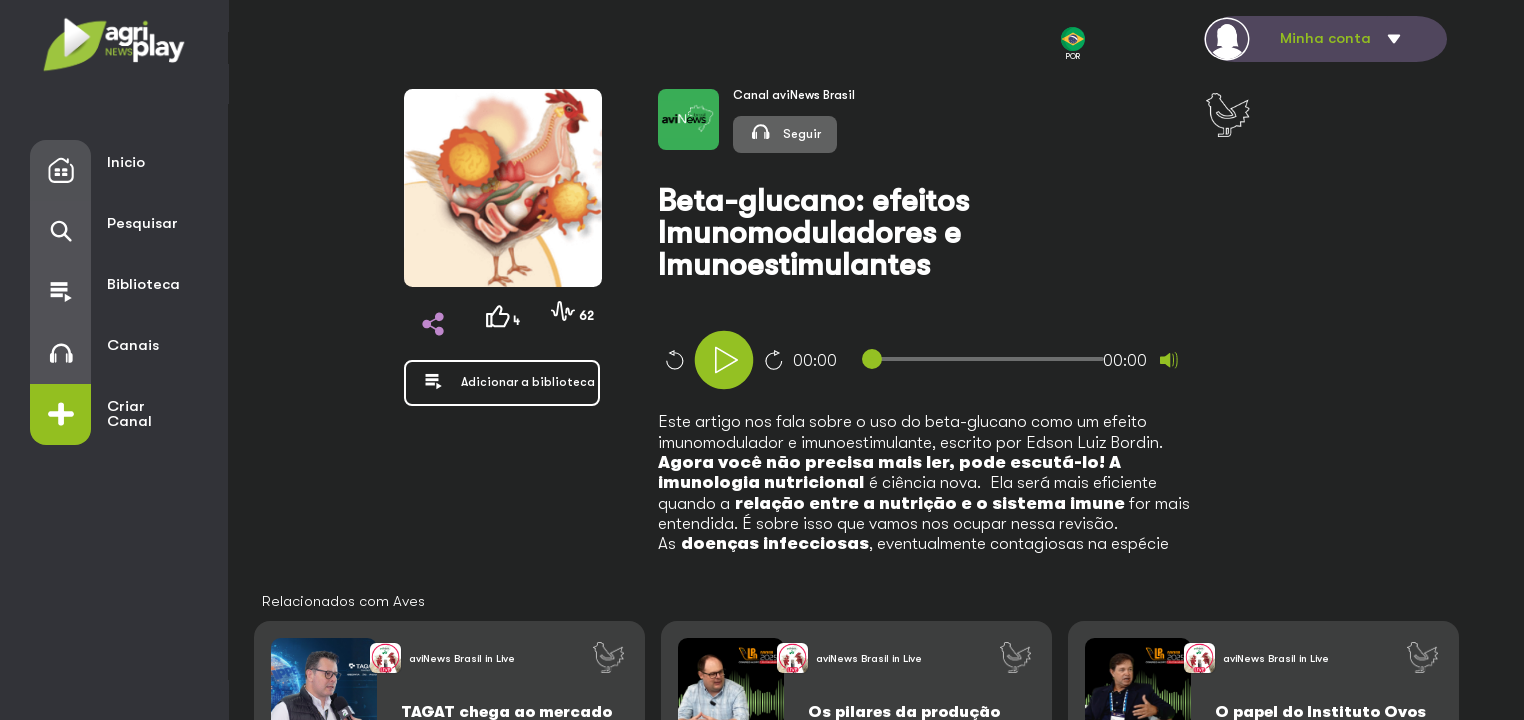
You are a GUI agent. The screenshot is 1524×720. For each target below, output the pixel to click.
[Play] (724, 360)
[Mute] (1169, 360)
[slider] (986, 359)
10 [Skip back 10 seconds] (674, 360)
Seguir (785, 131)
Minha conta (1325, 38)
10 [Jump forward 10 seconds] (774, 360)
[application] (958, 362)
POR (1073, 44)
